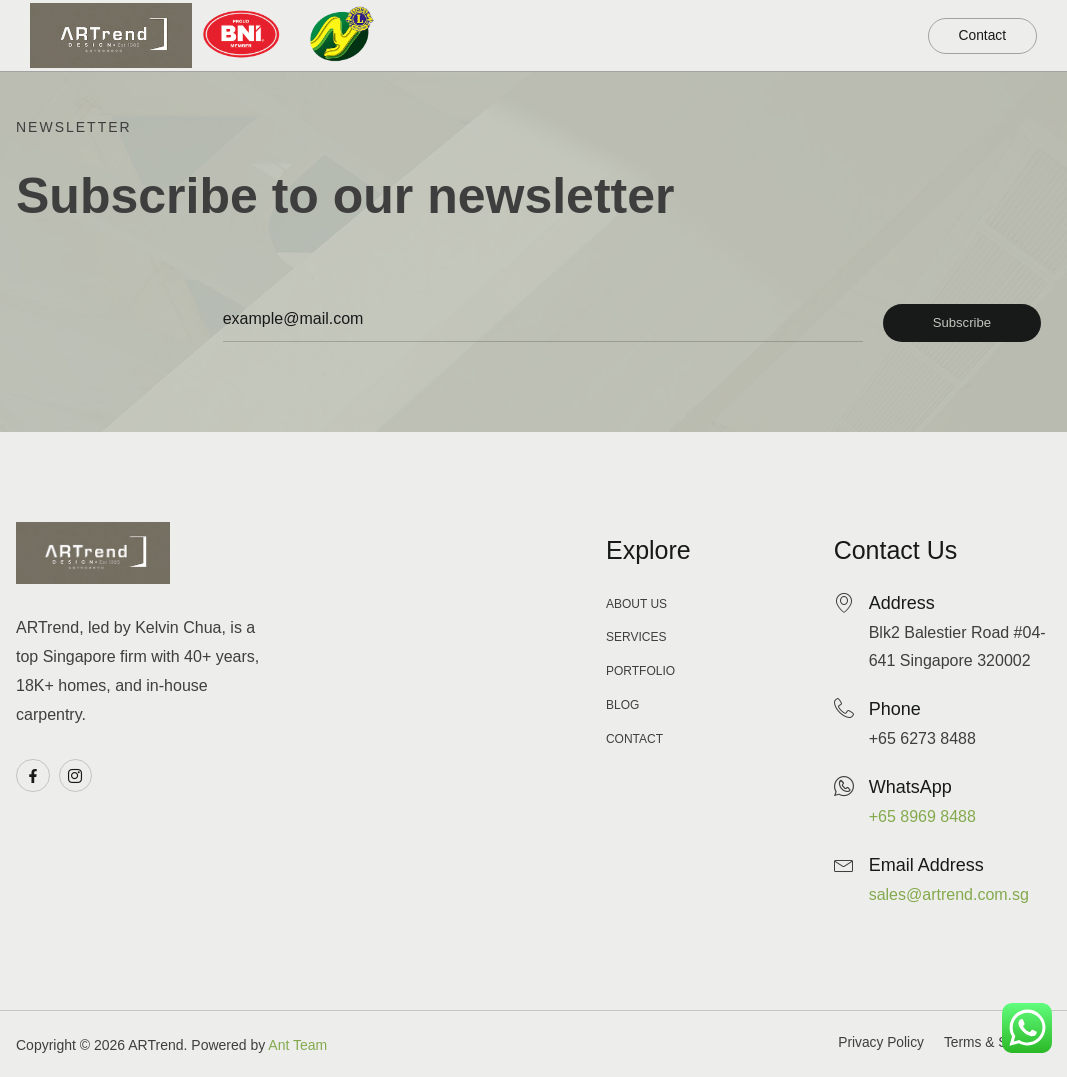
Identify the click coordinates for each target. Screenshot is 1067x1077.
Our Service (756, 16)
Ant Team (297, 1045)
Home (474, 18)
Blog (871, 18)
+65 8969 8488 (922, 816)
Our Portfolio (599, 16)
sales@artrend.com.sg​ (949, 894)
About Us (858, 53)
